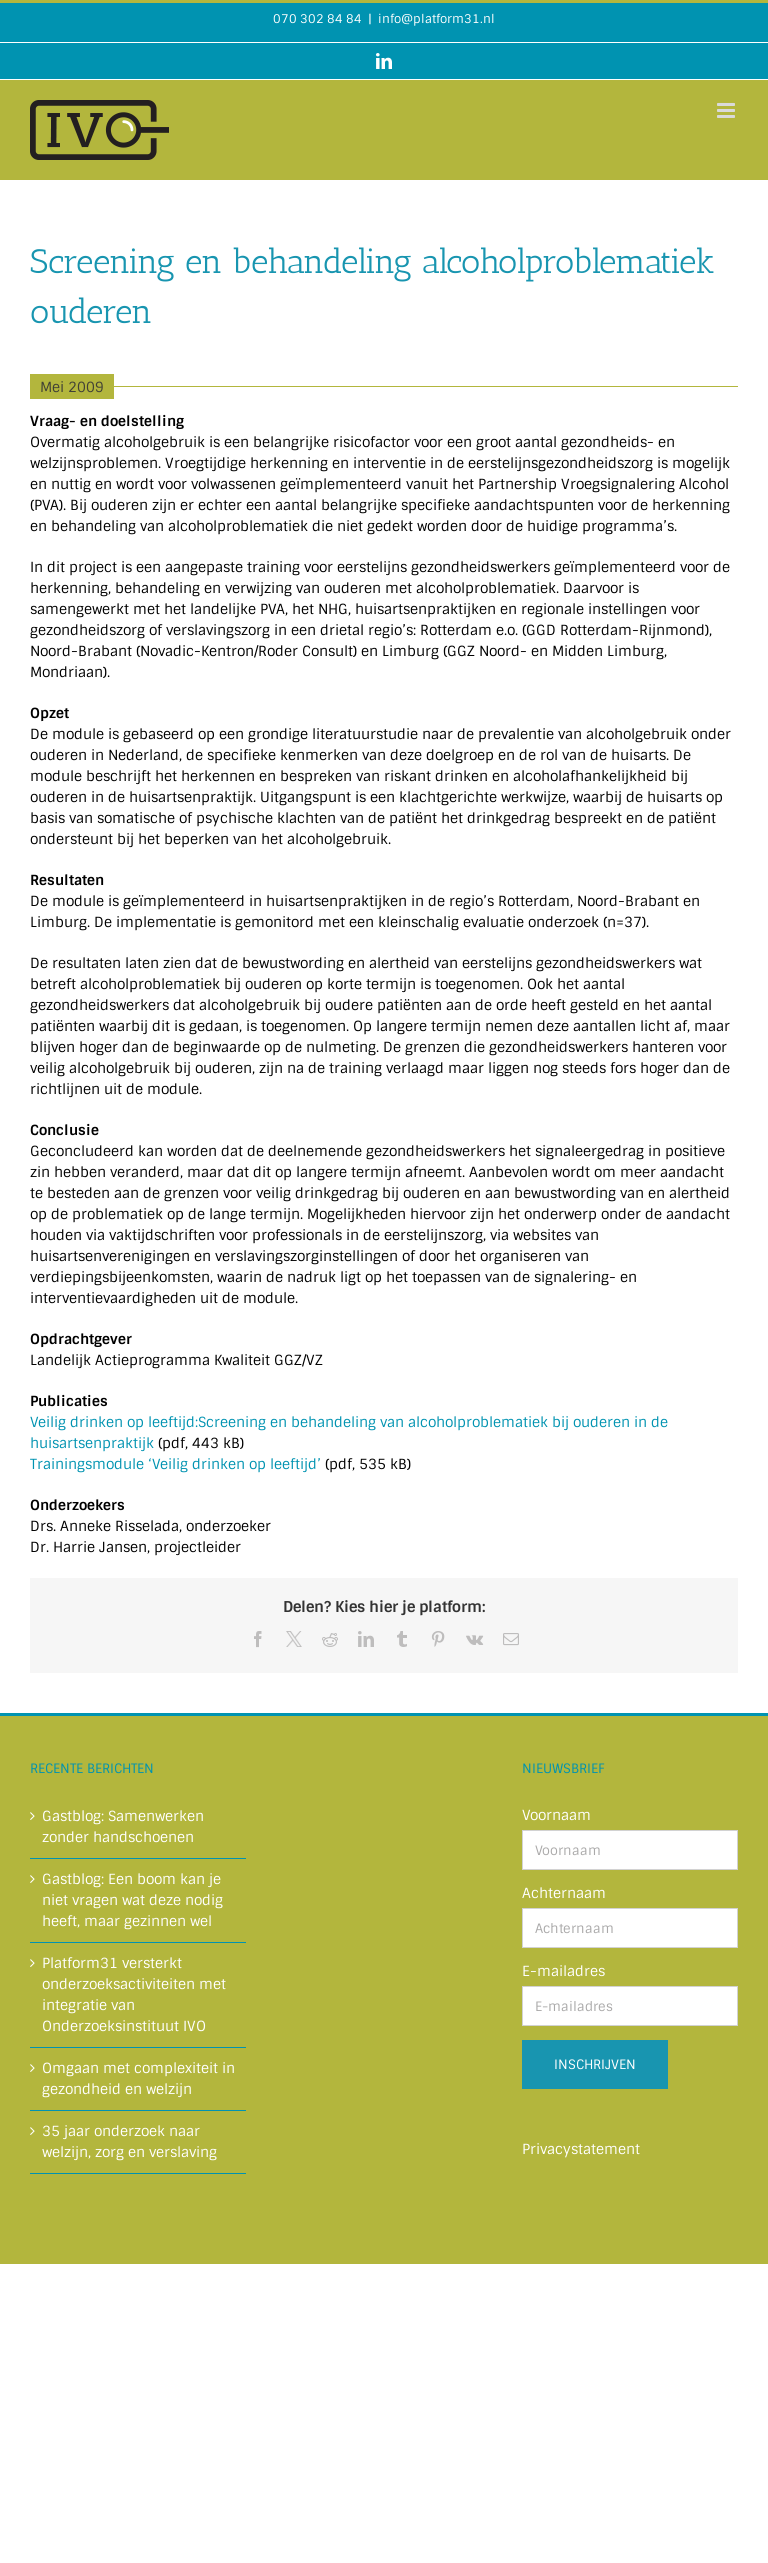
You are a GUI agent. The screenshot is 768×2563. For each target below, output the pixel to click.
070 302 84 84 (317, 19)
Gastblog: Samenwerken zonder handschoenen (123, 1826)
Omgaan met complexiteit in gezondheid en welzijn (138, 2078)
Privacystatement (581, 2149)
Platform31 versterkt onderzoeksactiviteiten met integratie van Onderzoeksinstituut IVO (134, 1994)
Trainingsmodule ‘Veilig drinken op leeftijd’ (175, 1464)
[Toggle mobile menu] (727, 110)
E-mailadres (563, 1971)
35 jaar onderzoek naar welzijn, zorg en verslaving (129, 2141)
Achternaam (564, 1893)
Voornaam (556, 1815)
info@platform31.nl (436, 19)
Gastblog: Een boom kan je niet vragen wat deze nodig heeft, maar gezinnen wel (132, 1900)
